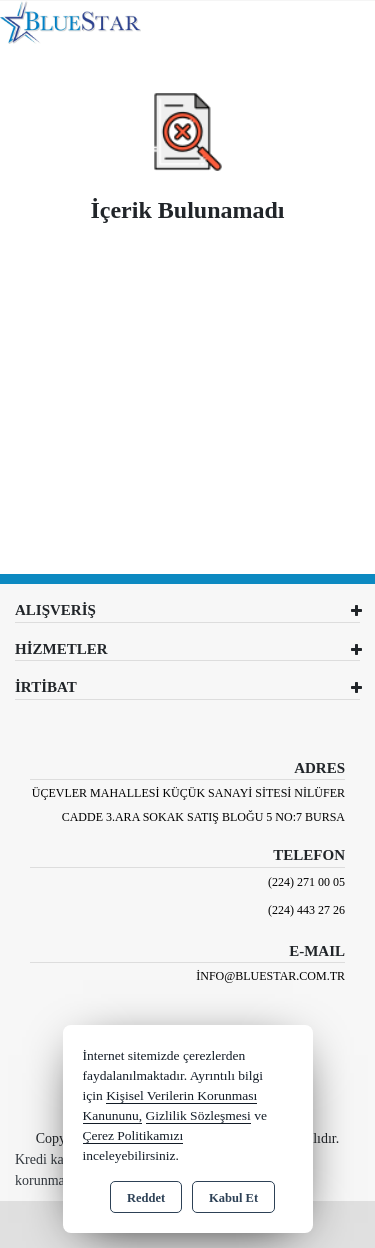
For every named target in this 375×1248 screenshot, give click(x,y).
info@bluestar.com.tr (270, 976)
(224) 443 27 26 (306, 910)
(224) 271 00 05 (306, 882)
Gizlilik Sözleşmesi (198, 1115)
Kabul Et (233, 1198)
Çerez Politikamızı (133, 1135)
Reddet (146, 1198)
